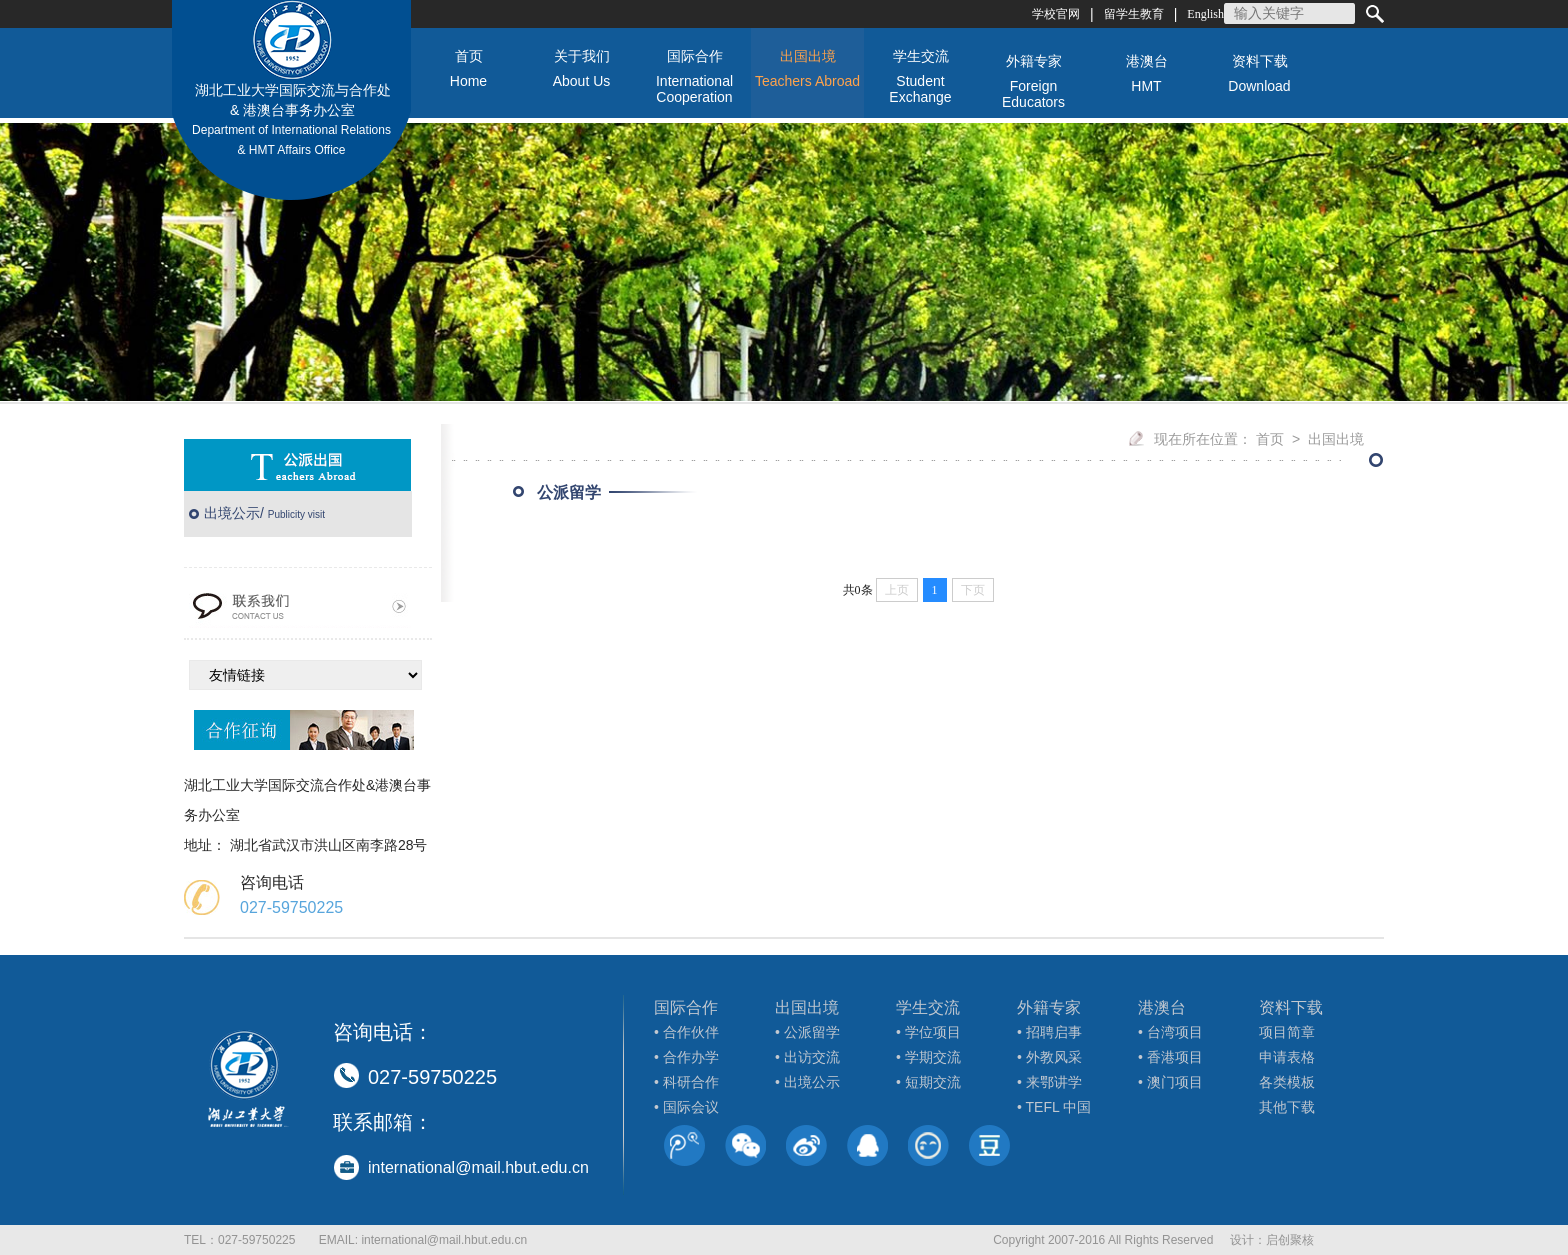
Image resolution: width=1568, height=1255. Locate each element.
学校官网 (1056, 14)
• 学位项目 (928, 1032)
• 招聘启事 (1049, 1032)
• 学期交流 (928, 1057)
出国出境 (1336, 439)
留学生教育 (1134, 14)
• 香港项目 (1170, 1057)
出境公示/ (264, 513)
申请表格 (1287, 1057)
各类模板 (1287, 1082)
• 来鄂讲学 (1049, 1082)
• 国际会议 (686, 1107)
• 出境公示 (807, 1082)
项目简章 (1287, 1032)
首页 (1270, 439)
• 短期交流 (928, 1082)
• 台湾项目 (1170, 1032)
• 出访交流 (807, 1057)
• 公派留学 (807, 1032)
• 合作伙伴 (686, 1032)
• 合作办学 (686, 1057)
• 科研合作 (686, 1082)
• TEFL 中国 (1054, 1107)
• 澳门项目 (1170, 1082)
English (1205, 14)
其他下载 (1287, 1107)
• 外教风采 (1049, 1057)
